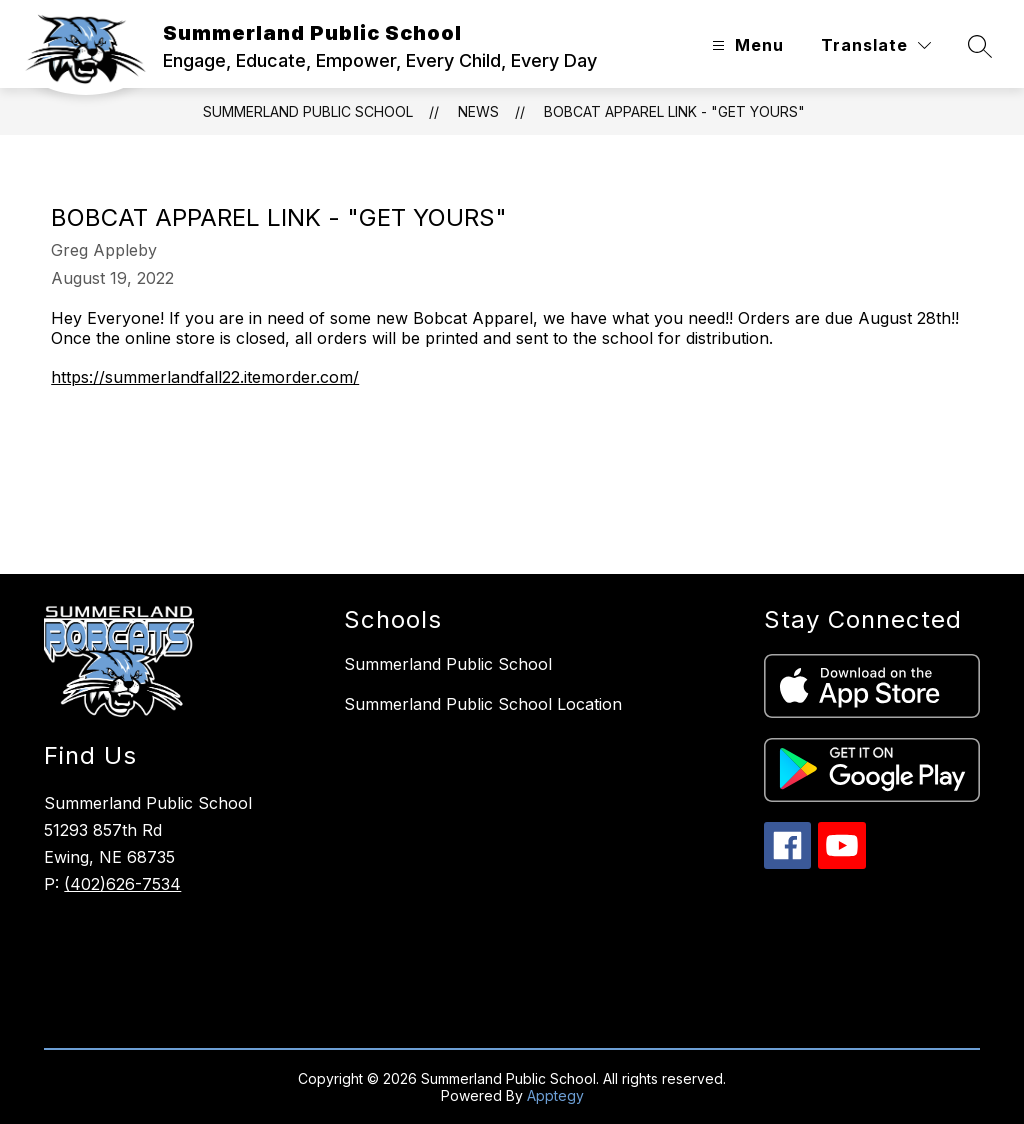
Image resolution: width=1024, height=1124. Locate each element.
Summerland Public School (308, 111)
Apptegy (555, 1095)
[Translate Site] (876, 45)
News (478, 111)
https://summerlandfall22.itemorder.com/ (205, 377)
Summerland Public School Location (483, 704)
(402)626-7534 (122, 884)
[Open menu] (745, 45)
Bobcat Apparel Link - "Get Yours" (674, 111)
